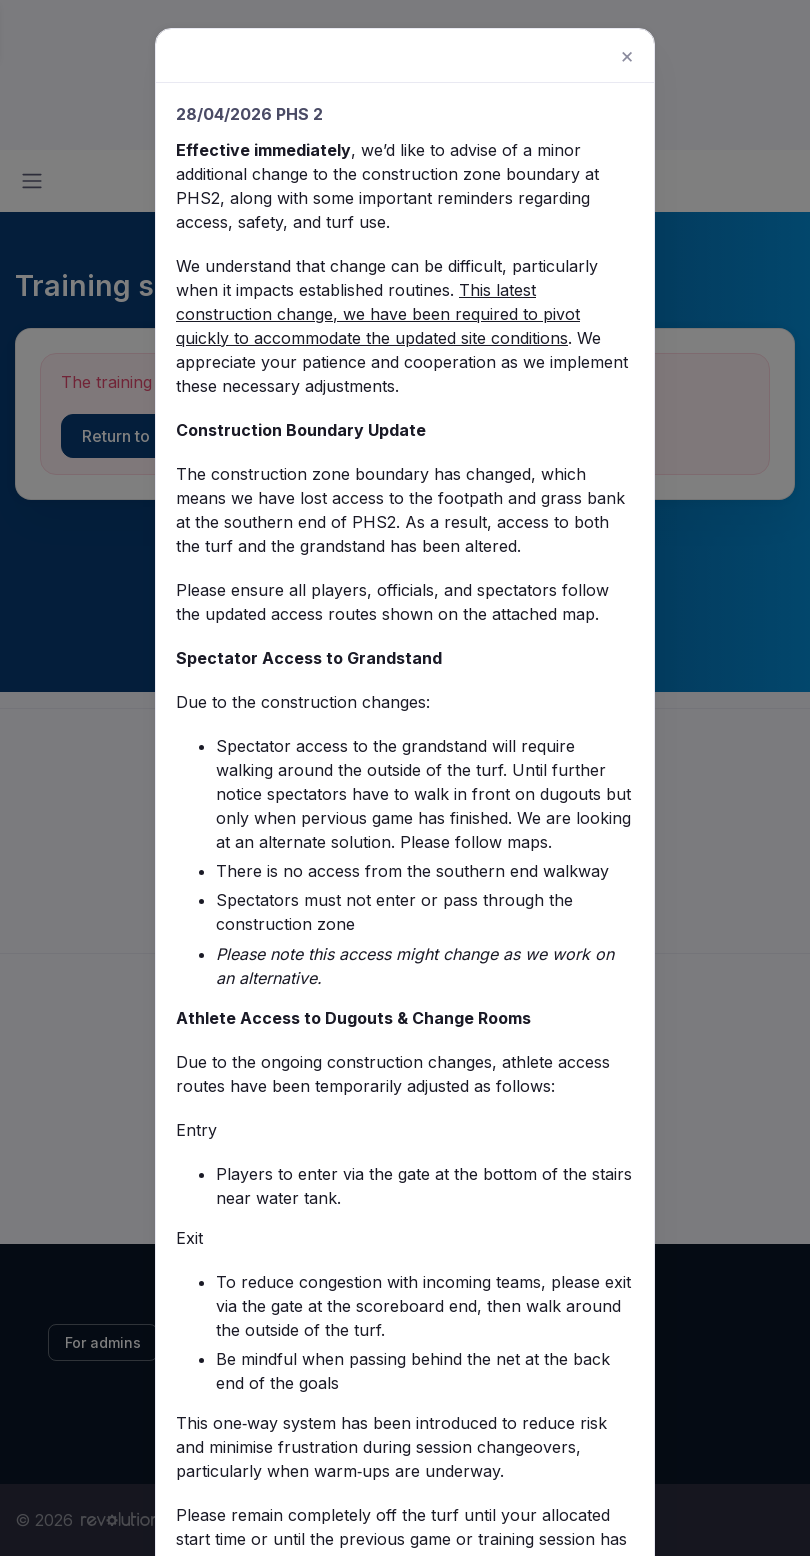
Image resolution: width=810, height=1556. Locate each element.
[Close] (621, 91)
